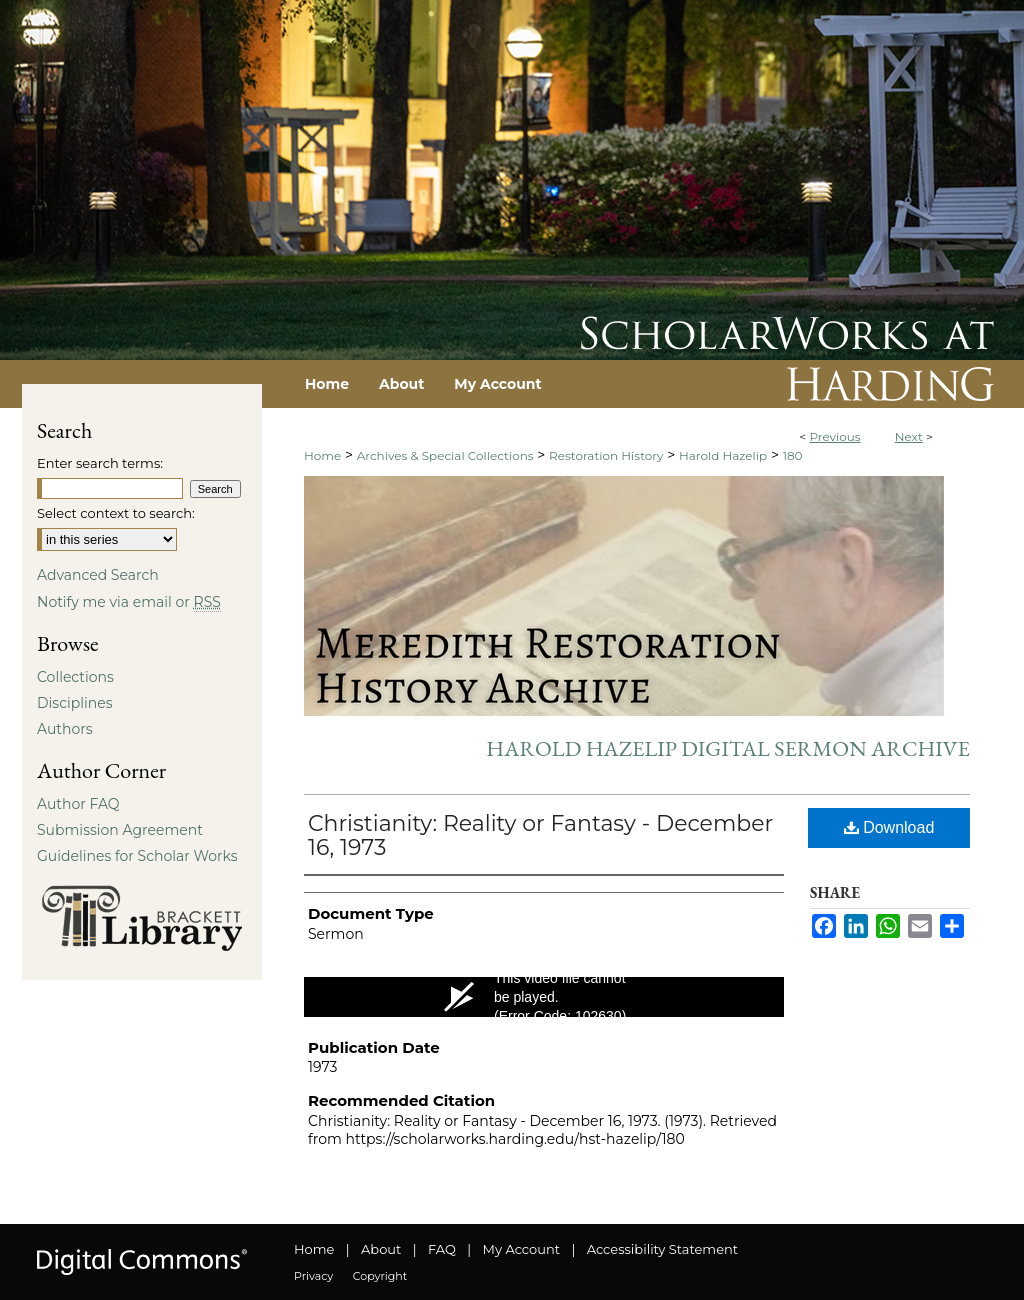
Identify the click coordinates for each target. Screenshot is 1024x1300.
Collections (75, 677)
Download (889, 827)
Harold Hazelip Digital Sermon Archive (728, 748)
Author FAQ (78, 804)
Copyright (380, 1276)
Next (909, 436)
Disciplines (74, 703)
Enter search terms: (100, 463)
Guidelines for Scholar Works (137, 856)
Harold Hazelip (723, 455)
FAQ (442, 1249)
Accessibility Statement (662, 1249)
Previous (834, 436)
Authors (65, 729)
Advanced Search (98, 575)
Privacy (313, 1276)
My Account (521, 1249)
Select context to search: (116, 513)
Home (322, 455)
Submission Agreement (120, 830)
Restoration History (606, 455)
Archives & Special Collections (445, 455)
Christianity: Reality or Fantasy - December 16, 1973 (540, 835)
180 (793, 455)
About (381, 1249)
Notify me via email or (129, 602)
